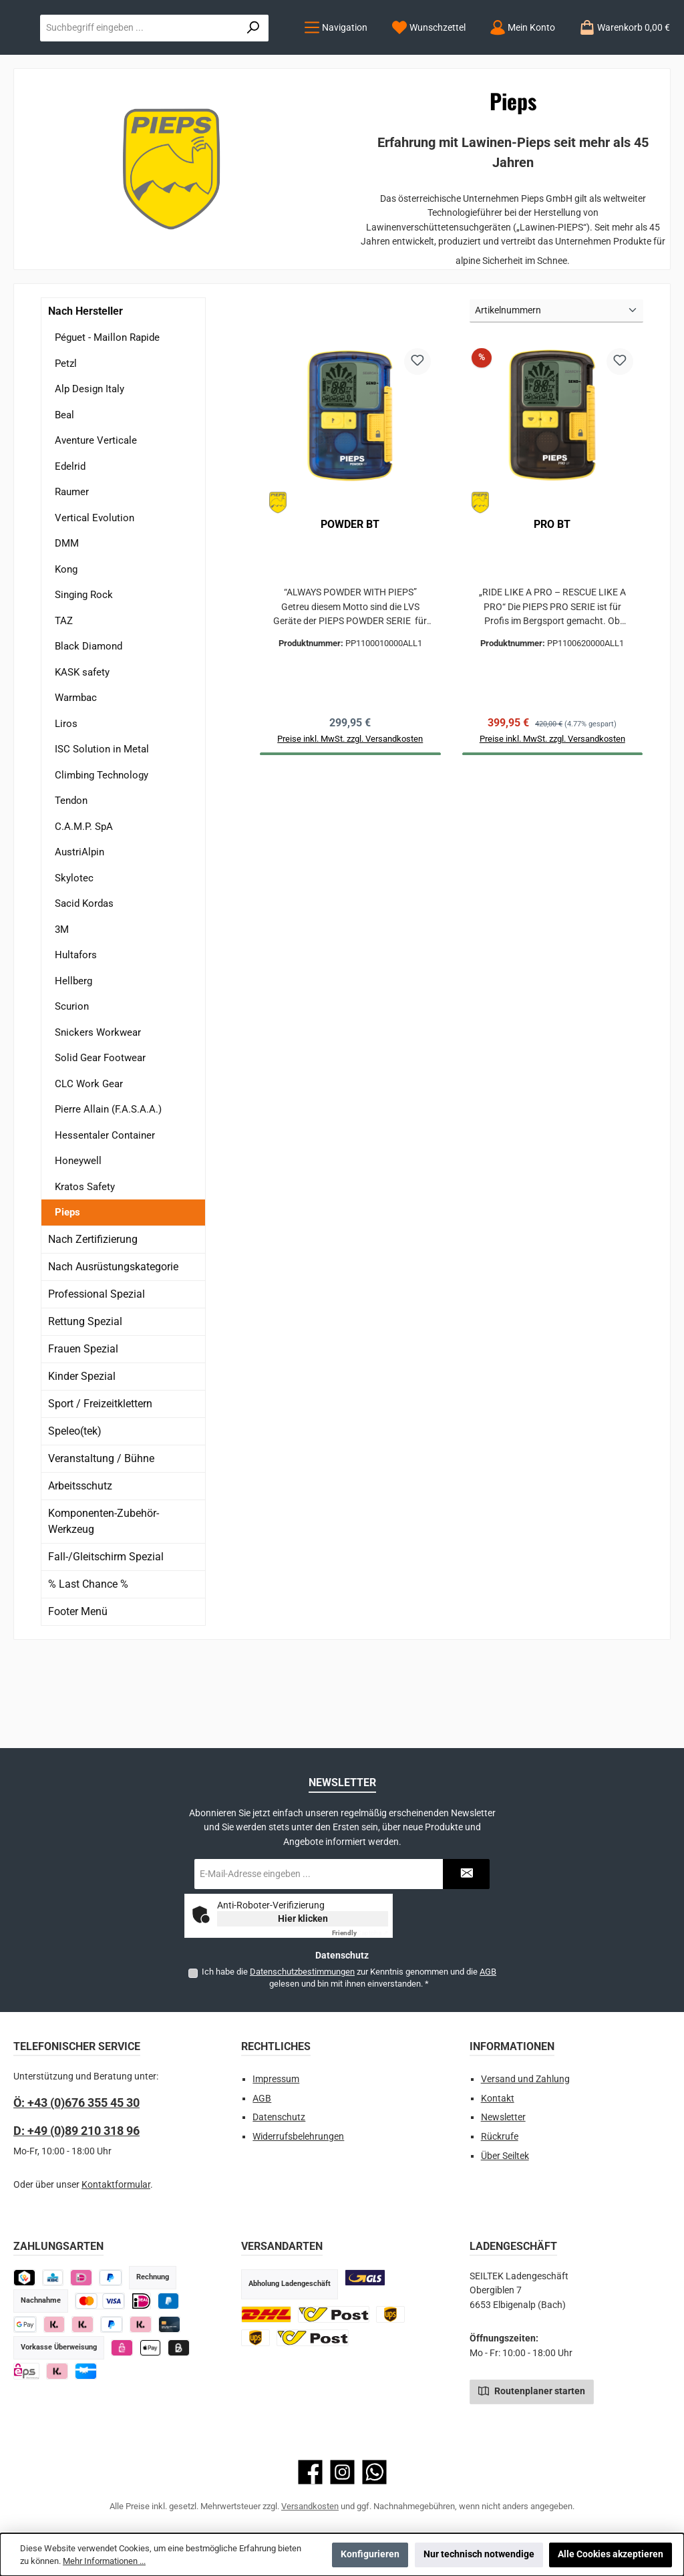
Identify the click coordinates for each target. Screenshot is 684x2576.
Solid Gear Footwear (100, 1140)
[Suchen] (641, 54)
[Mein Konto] (240, 110)
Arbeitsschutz (80, 1567)
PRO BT (552, 606)
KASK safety (82, 754)
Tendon (71, 883)
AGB (488, 1972)
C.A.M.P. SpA (84, 908)
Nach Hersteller (85, 393)
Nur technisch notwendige (478, 2554)
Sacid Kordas (84, 986)
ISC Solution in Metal (102, 831)
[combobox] (474, 54)
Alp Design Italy (89, 471)
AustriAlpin (79, 934)
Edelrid (70, 548)
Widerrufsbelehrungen (298, 2136)
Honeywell (78, 1243)
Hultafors (76, 1037)
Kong (66, 651)
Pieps (67, 1294)
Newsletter (503, 2117)
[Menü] (53, 110)
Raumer (72, 574)
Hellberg (73, 1062)
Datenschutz (278, 2117)
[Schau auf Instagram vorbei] (342, 2472)
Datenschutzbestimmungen (302, 1972)
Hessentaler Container (105, 1217)
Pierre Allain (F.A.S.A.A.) (108, 1191)
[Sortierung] (556, 393)
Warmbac (76, 780)
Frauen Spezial (83, 1430)
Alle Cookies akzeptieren (610, 2554)
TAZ (64, 702)
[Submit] (466, 1874)
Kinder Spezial (82, 1457)
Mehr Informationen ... (104, 2561)
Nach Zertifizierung (93, 1320)
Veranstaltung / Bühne (101, 1540)
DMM (67, 625)
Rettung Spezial (85, 1403)
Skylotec (74, 960)
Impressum (275, 2079)
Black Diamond (88, 728)
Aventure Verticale (96, 523)
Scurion (72, 1089)
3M (62, 1011)
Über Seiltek (505, 2156)
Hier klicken (303, 1918)
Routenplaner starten (531, 2390)
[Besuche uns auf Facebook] (310, 2472)
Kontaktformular (115, 2184)
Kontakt (497, 2098)
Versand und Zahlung (525, 2079)
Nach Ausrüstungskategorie (113, 1348)
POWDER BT (350, 606)
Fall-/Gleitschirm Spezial (106, 1638)
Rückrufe (499, 2136)
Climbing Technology (101, 857)
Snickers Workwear (98, 1114)
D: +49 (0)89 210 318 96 (76, 2131)
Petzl (66, 445)
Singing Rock (84, 677)
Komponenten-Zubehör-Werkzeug (103, 1602)
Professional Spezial (96, 1375)
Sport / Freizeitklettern (100, 1485)
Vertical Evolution (94, 599)
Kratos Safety (85, 1268)
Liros (66, 805)
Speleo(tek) (75, 1512)
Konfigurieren (370, 2554)
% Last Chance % (88, 1665)
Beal (64, 496)
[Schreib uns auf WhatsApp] (374, 2472)
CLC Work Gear (89, 1165)
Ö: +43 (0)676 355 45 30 (76, 2103)
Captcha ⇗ (360, 1933)
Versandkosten (310, 2506)
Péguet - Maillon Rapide (107, 420)
